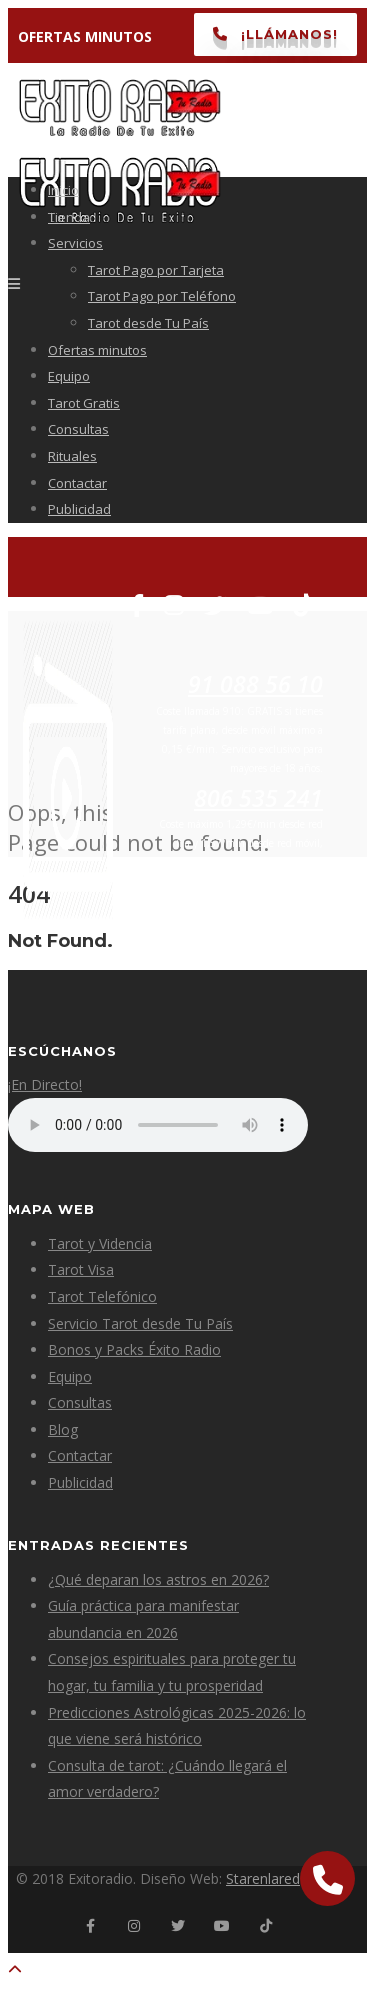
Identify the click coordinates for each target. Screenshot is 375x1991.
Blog (63, 1429)
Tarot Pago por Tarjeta (156, 270)
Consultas (78, 429)
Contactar (77, 483)
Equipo (69, 376)
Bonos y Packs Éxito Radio (134, 1349)
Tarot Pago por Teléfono (162, 296)
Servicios (75, 243)
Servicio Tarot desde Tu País (140, 1323)
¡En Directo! (45, 1084)
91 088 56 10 (255, 684)
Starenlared (263, 1878)
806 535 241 (258, 798)
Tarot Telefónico (102, 1296)
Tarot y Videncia (100, 1243)
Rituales (72, 456)
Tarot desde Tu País (148, 323)
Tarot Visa (81, 1269)
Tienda (69, 217)
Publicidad (79, 509)
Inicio (63, 190)
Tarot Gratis (84, 403)
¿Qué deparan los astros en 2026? (158, 1579)
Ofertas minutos (97, 350)
